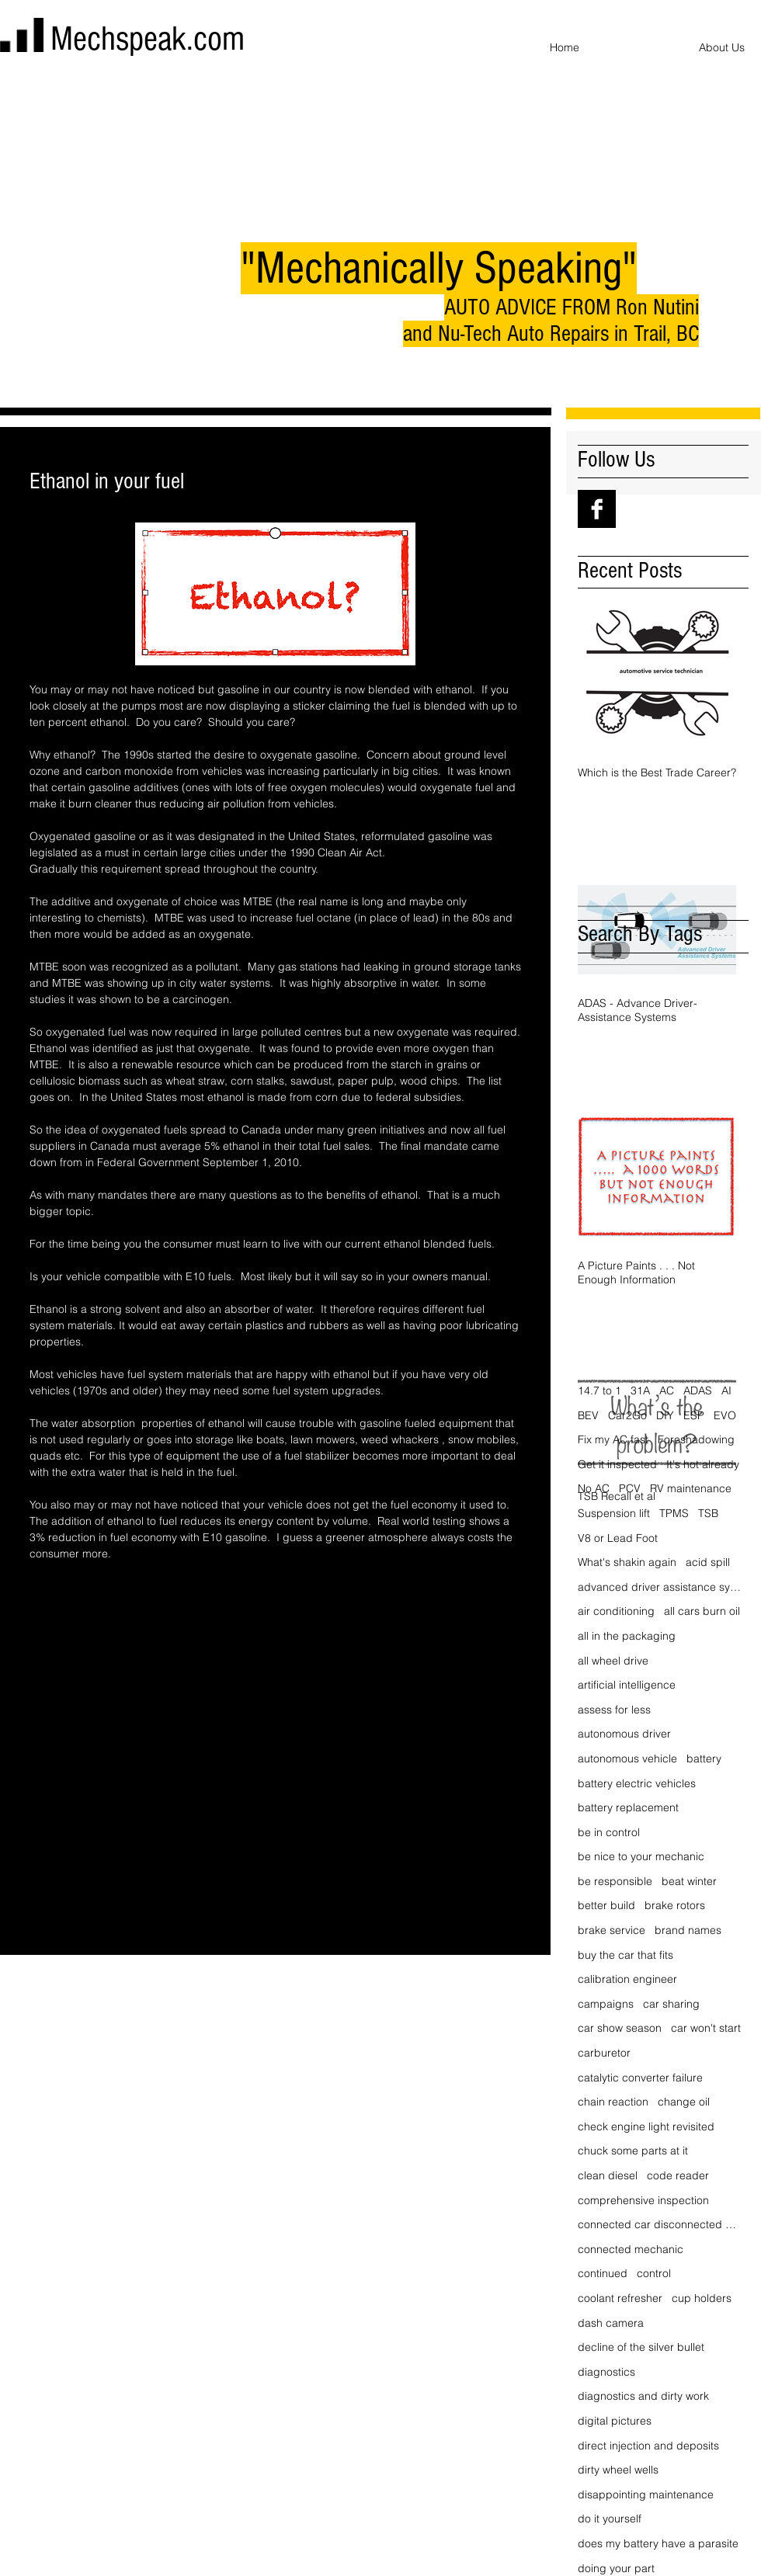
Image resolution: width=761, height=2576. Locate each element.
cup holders (701, 2298)
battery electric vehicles (637, 1783)
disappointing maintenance (646, 2494)
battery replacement (628, 1807)
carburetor (604, 2053)
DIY (665, 1415)
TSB (708, 1513)
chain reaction (613, 2102)
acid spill (708, 1562)
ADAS (697, 1390)
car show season (620, 2028)
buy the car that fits (625, 1955)
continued (602, 2273)
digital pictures (615, 2421)
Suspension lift (614, 1513)
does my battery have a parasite (658, 2543)
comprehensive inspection (643, 2200)
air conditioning (616, 1611)
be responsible (615, 1881)
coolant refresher (620, 2298)
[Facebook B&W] (597, 509)
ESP (693, 1415)
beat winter (689, 1881)
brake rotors (675, 1905)
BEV (588, 1415)
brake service (611, 1930)
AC (666, 1390)
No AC (594, 1488)
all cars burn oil (702, 1611)
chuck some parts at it (633, 2151)
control (654, 2273)
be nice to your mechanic (641, 1856)
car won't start (706, 2028)
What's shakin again (627, 1562)
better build (606, 1905)
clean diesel (608, 2175)
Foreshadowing (696, 1439)
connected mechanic (630, 2249)
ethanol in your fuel (76, 1626)
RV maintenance (690, 1488)
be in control (609, 1832)
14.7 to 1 (599, 1390)
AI (726, 1390)
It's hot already (702, 1464)
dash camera (611, 2323)
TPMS (674, 1513)
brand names (688, 1930)
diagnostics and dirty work (643, 2396)
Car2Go (627, 1415)
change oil (684, 2102)
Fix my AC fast (613, 1439)
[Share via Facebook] (37, 1674)
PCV (630, 1488)
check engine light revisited (646, 2126)
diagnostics (606, 2372)
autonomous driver (624, 1734)
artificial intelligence (627, 1685)
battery (703, 1758)
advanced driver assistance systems (660, 1587)
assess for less (614, 1710)
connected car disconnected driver (660, 2224)
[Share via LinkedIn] (113, 1674)
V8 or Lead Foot (618, 1538)
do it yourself (609, 2519)
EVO (725, 1415)
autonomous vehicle (627, 1758)
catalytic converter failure (640, 2078)
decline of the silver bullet (641, 2347)
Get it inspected (617, 1464)
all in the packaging (627, 1636)
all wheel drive (613, 1661)
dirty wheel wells (618, 2470)
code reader (678, 2175)
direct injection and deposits (648, 2446)
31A (640, 1390)
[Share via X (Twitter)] (75, 1674)
